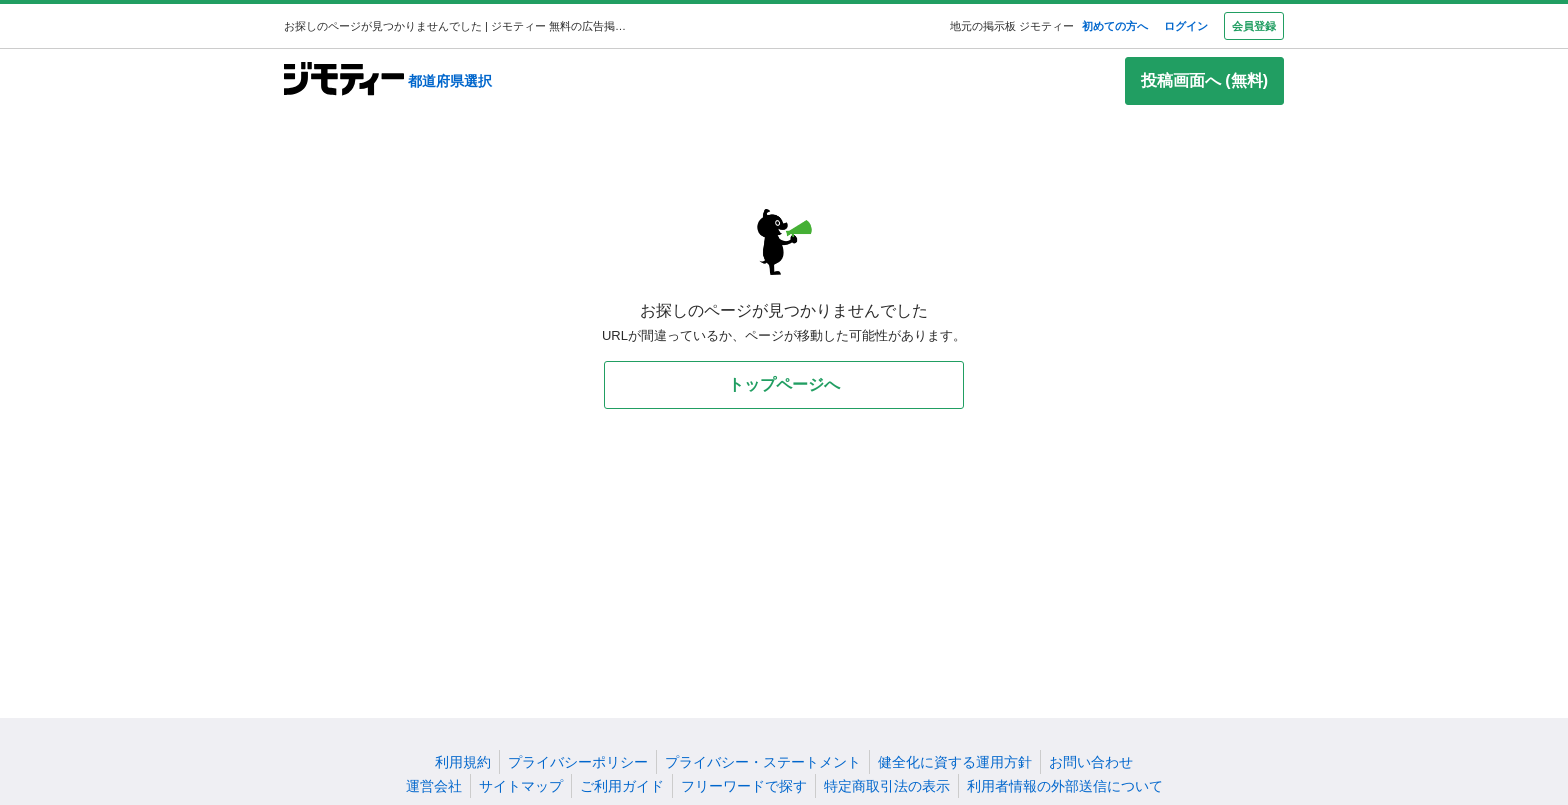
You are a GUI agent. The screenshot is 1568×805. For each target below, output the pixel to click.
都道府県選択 (450, 81)
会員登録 (1254, 26)
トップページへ (784, 384)
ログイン (1186, 26)
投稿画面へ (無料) (1204, 80)
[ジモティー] (344, 80)
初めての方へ (1115, 26)
